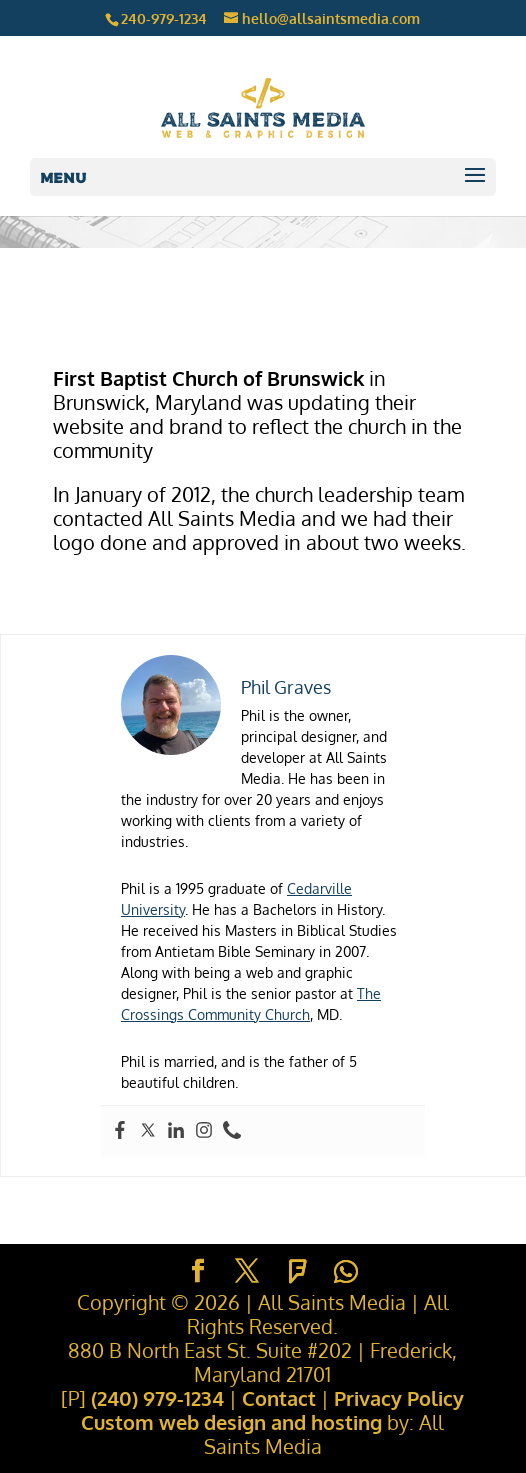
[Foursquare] (298, 1272)
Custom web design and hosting (231, 1422)
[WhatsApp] (346, 1272)
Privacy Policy (399, 1398)
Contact (279, 1398)
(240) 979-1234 (157, 1398)
